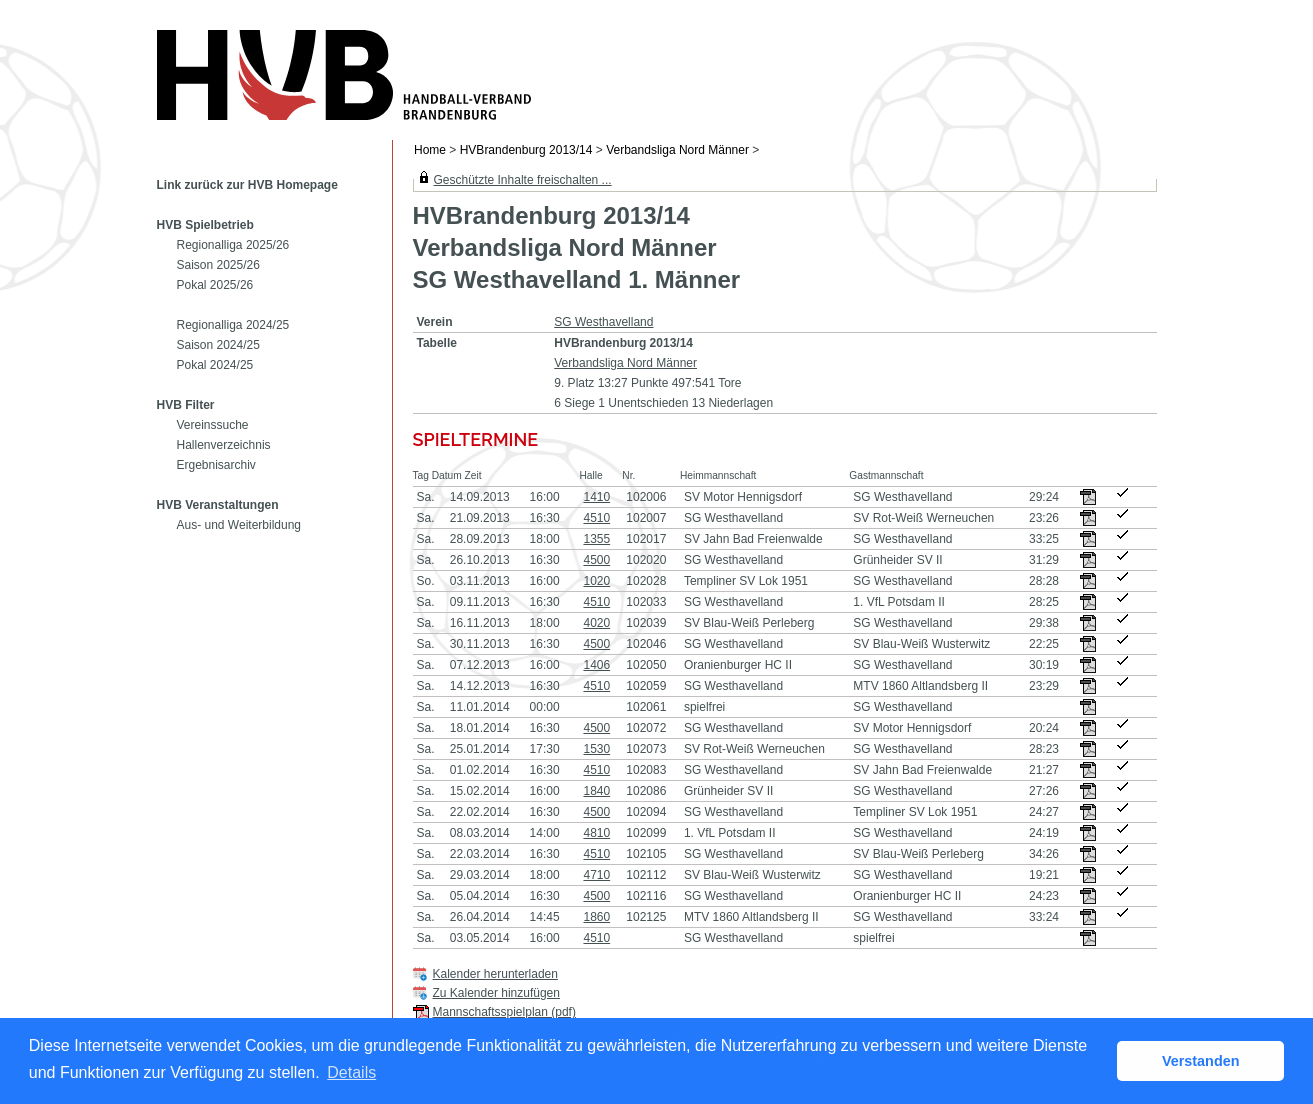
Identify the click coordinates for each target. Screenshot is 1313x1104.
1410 (596, 497)
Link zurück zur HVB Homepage (247, 185)
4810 (596, 833)
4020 (596, 623)
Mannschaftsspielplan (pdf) (504, 1012)
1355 (596, 539)
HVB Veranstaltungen (218, 505)
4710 (596, 875)
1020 (596, 581)
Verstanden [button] (1201, 1061)
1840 (596, 791)
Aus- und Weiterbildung (239, 525)
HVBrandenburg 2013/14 (526, 150)
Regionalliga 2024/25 (233, 325)
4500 (596, 560)
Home (430, 150)
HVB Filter (186, 405)
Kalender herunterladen (495, 974)
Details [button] (351, 1072)
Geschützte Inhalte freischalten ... (523, 180)
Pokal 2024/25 (215, 365)
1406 (596, 665)
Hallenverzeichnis (224, 445)
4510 (596, 518)
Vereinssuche (213, 425)
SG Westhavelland (603, 322)
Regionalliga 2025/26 (233, 245)
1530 (596, 749)
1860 (596, 917)
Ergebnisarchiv (216, 465)
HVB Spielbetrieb (205, 225)
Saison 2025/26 (218, 265)
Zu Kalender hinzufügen (496, 993)
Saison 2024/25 (218, 345)
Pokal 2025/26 (215, 285)
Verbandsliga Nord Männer (677, 150)
